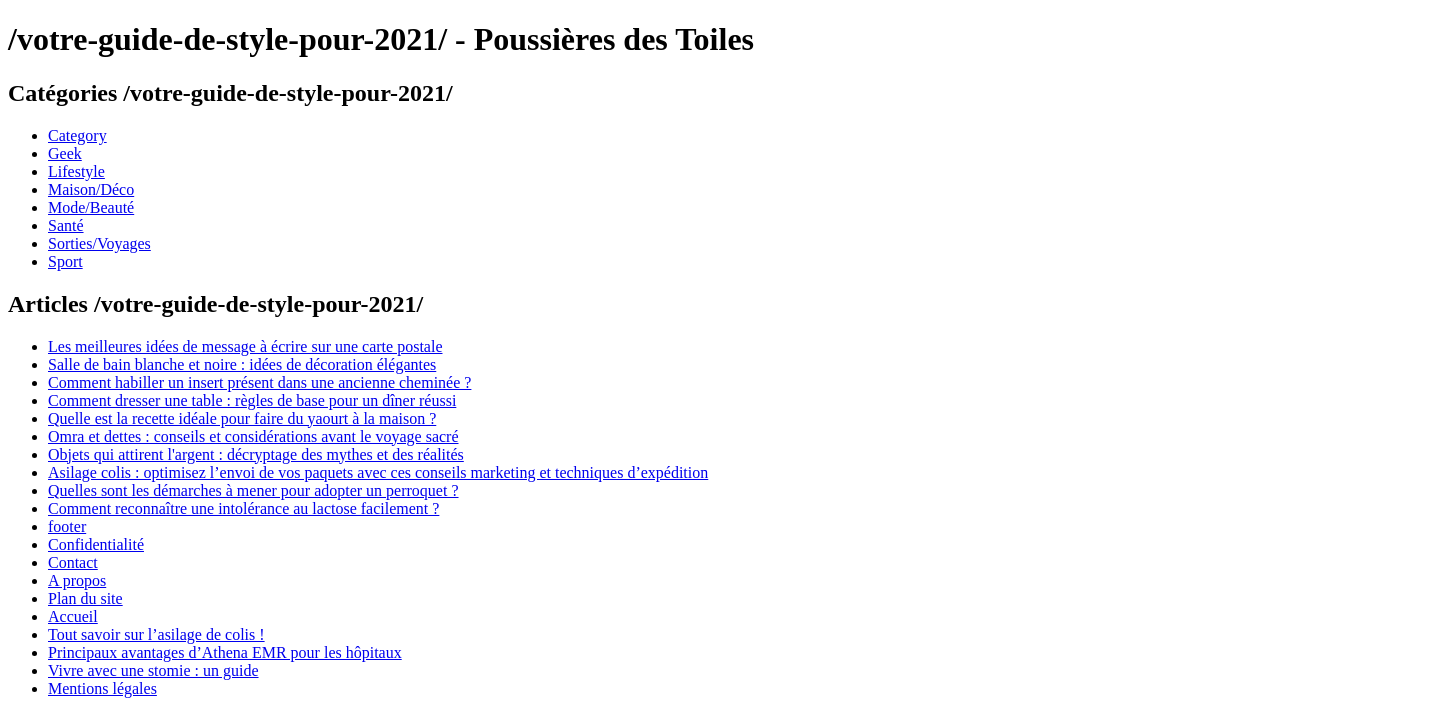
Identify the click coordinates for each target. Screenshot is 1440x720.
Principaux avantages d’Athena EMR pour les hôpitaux (225, 652)
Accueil (73, 616)
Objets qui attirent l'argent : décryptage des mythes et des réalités (256, 454)
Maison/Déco (91, 189)
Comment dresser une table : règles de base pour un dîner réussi (252, 400)
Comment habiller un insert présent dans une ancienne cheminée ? (259, 382)
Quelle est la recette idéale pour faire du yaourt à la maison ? (242, 418)
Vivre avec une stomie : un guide (153, 670)
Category (77, 135)
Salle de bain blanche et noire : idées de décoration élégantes (242, 364)
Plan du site (85, 598)
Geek (65, 153)
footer (67, 526)
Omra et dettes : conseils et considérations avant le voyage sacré (253, 436)
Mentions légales (102, 688)
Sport (65, 261)
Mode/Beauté (91, 207)
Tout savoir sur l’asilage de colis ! (156, 634)
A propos (77, 580)
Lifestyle (76, 171)
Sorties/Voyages (99, 243)
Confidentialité (96, 544)
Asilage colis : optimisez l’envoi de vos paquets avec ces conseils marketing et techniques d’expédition (378, 472)
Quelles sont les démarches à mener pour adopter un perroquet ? (253, 490)
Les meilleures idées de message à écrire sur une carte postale (245, 346)
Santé (66, 225)
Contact (73, 562)
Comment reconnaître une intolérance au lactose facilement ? (243, 508)
